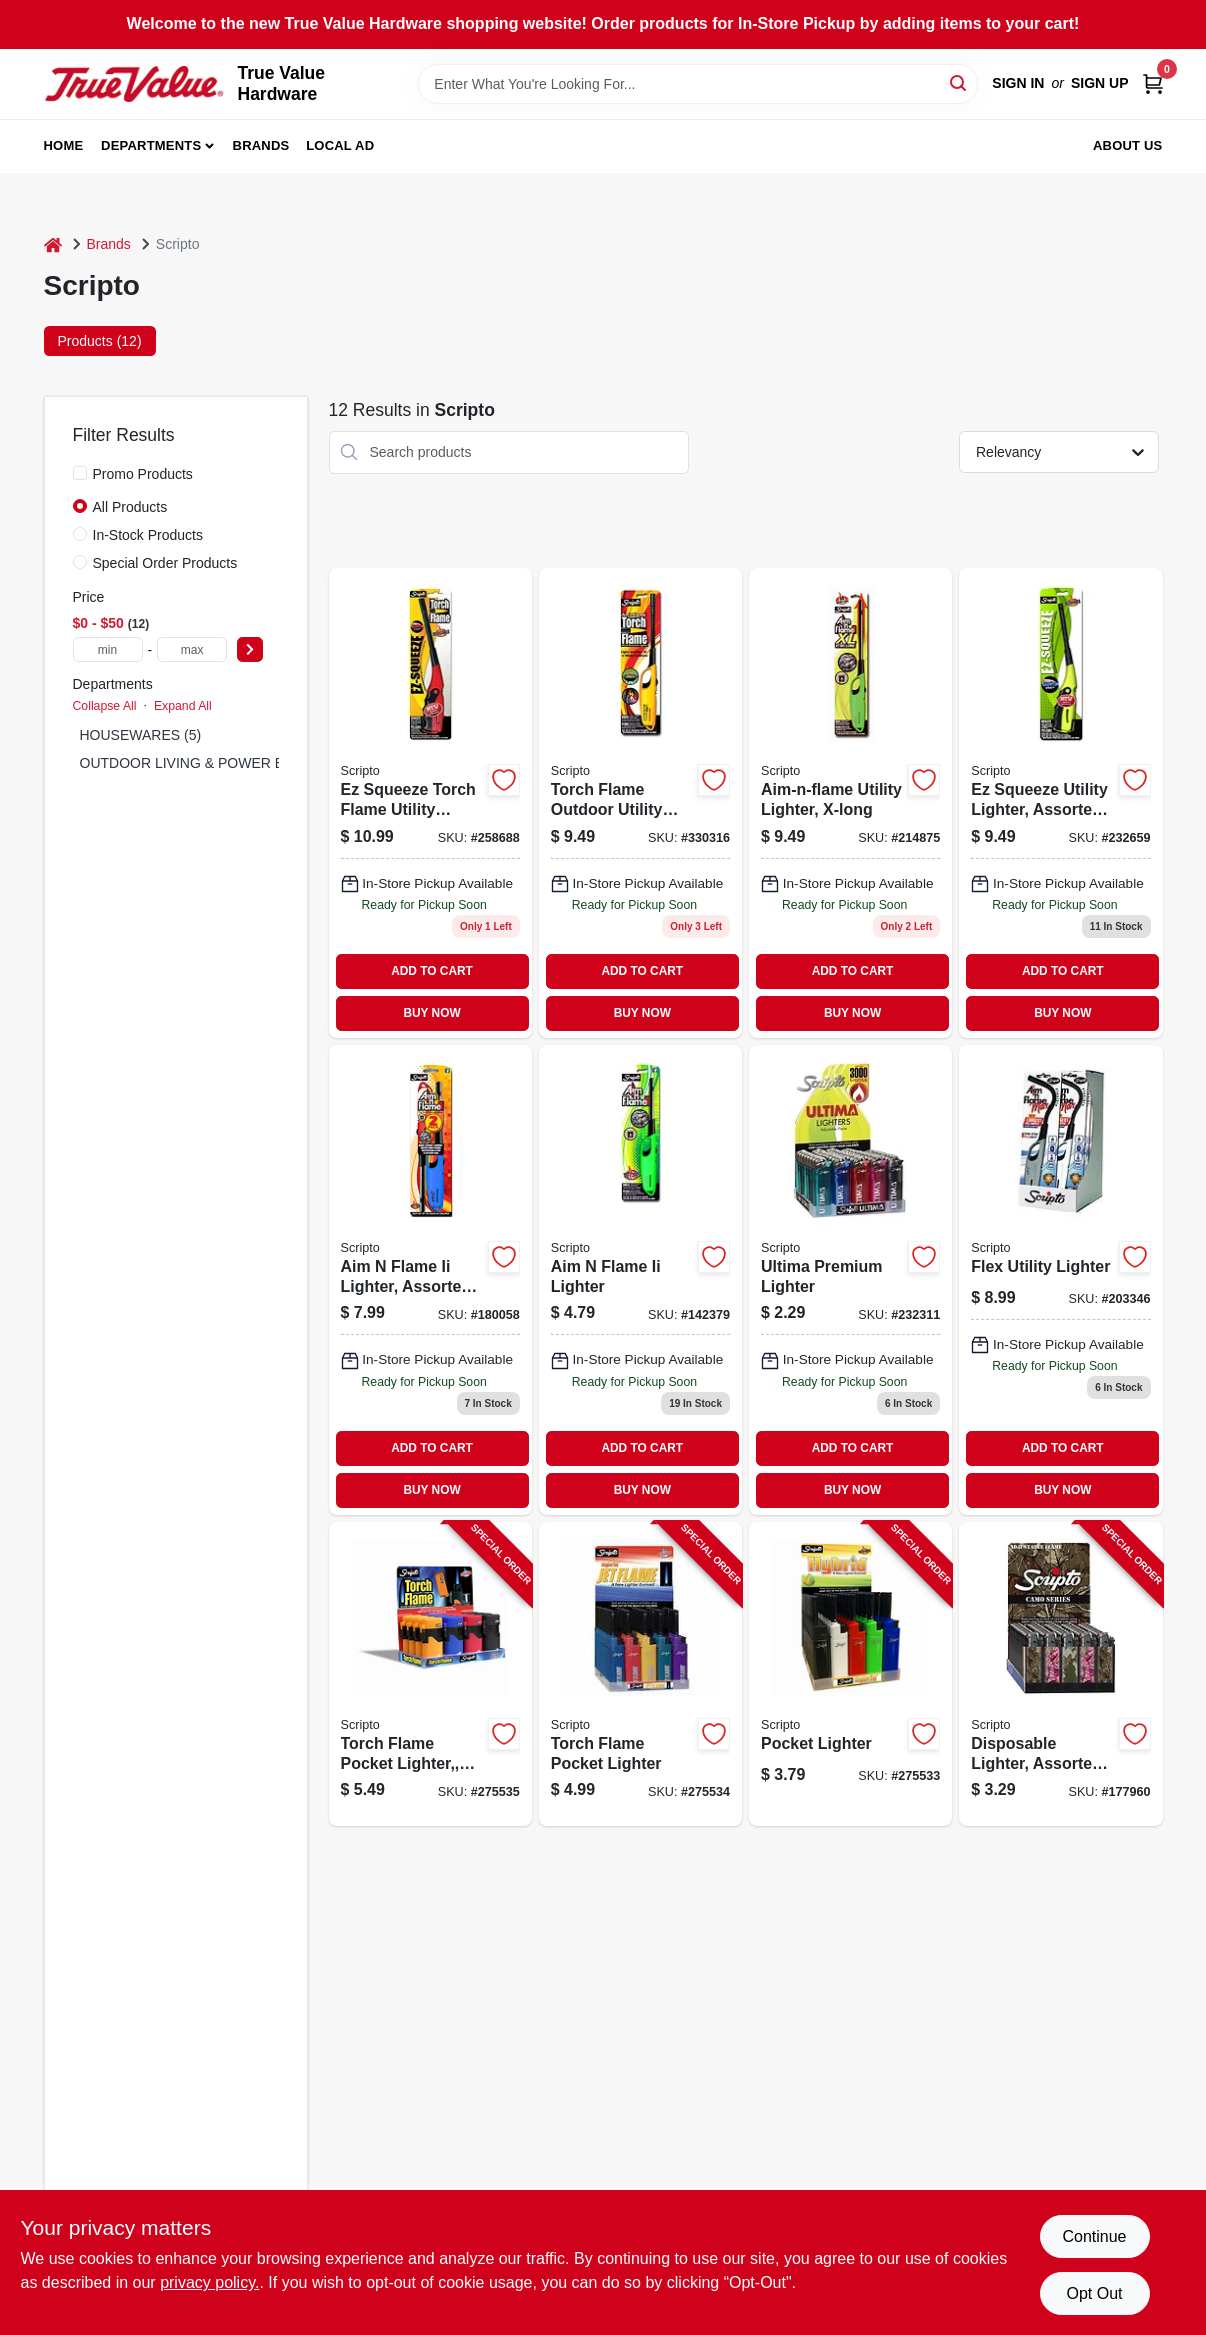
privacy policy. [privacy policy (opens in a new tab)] (209, 2282)
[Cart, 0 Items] (1153, 83)
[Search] (959, 82)
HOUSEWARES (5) (141, 735)
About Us (1128, 145)
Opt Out (1094, 2293)
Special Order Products (165, 563)
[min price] (108, 649)
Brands (261, 145)
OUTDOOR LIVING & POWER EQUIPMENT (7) (229, 763)
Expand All (183, 706)
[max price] (192, 649)
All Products (130, 507)
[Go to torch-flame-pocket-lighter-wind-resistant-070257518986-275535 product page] (430, 1674)
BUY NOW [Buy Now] (431, 1013)
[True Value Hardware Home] (134, 84)
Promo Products (143, 474)
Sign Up (1100, 83)
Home (64, 145)
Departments (151, 145)
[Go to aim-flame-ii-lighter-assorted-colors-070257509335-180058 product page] (430, 1280)
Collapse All (105, 706)
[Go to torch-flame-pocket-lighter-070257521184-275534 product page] (640, 1674)
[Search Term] (698, 84)
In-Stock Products (148, 535)
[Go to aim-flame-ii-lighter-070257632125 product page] (640, 1280)
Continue (1094, 2236)
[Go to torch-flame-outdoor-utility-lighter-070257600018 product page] (640, 803)
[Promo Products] (80, 473)
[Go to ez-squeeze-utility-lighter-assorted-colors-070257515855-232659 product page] (1060, 803)
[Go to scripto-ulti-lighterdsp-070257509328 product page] (850, 1280)
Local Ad (340, 145)
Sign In (1018, 83)
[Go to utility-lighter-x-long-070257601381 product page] (850, 803)
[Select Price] (250, 649)
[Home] (53, 244)
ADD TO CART (432, 971)
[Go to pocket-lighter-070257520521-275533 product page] (850, 1674)
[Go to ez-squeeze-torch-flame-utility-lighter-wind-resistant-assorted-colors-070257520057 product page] (430, 803)
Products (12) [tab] (100, 341)
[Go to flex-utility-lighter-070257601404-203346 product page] (1060, 1280)
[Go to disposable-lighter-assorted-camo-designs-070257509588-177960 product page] (1060, 1674)
